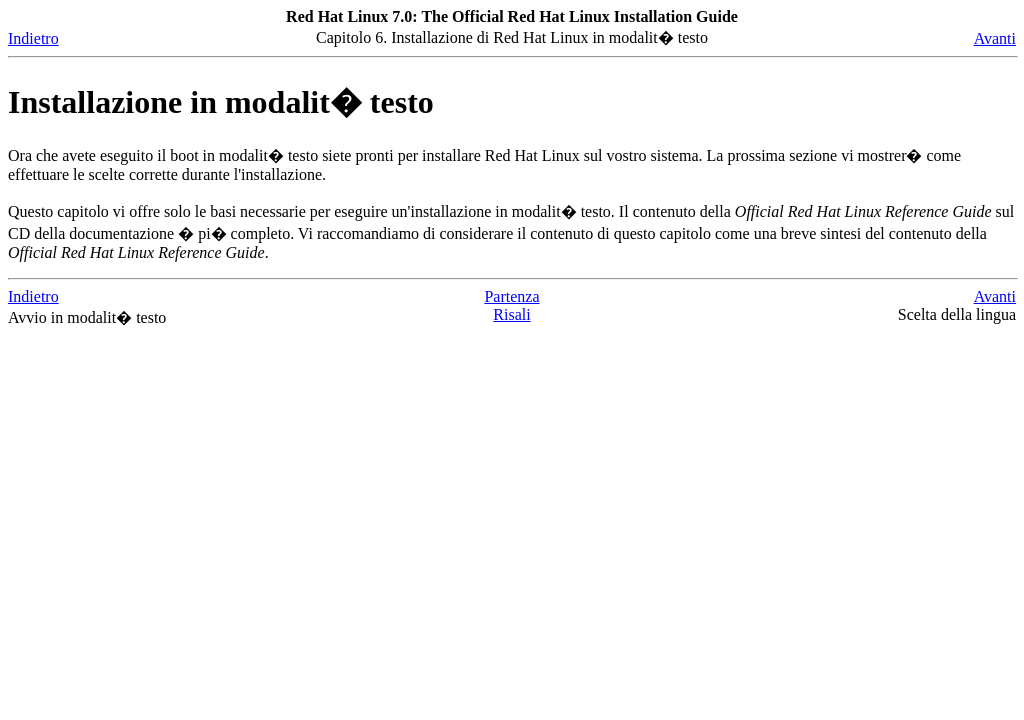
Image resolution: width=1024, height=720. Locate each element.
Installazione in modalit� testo (221, 102)
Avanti (995, 38)
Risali (511, 314)
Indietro (33, 38)
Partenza (511, 296)
